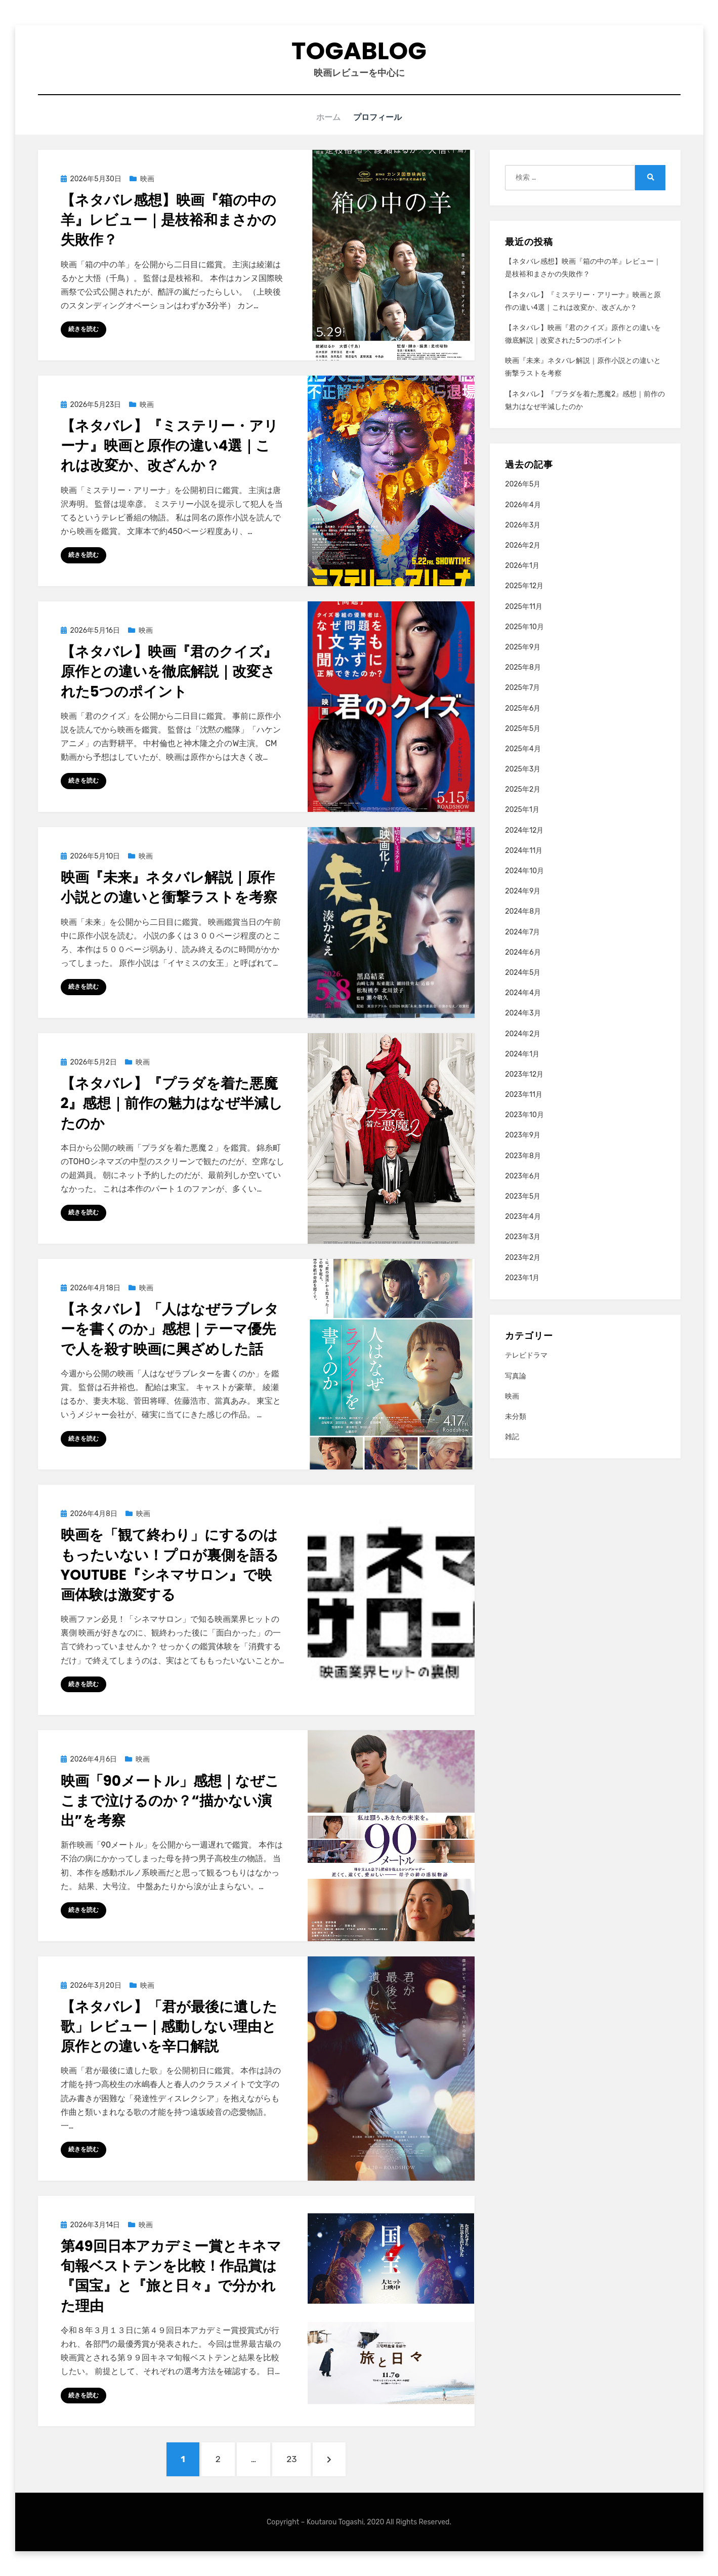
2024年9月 (522, 890)
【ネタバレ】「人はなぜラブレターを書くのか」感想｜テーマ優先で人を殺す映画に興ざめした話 (170, 1328)
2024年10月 (524, 870)
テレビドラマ (526, 1355)
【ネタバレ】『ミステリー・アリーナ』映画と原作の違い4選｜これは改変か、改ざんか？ (169, 445)
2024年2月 (522, 1033)
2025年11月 (523, 606)
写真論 (515, 1375)
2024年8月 (523, 911)
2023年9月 (522, 1134)
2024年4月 (523, 992)
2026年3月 (522, 524)
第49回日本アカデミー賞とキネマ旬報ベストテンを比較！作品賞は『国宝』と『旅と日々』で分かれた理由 (171, 2275)
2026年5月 (522, 483)
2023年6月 (522, 1175)
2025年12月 (524, 585)
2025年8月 (523, 667)
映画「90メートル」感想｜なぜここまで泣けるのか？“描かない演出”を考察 (170, 1800)
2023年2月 (522, 1257)
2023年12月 (524, 1074)
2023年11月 (523, 1094)
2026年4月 (522, 504)
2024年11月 (523, 850)
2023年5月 (522, 1196)
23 (291, 2463)
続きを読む (83, 328)
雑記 (512, 1436)
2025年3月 (522, 768)
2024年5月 (522, 972)
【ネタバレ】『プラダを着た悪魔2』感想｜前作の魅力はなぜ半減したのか (172, 1102)
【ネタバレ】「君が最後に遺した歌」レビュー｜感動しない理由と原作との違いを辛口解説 (169, 2026)
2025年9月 (522, 646)
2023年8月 (523, 1155)
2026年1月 (522, 565)
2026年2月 (522, 545)
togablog (359, 51)
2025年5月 (522, 728)
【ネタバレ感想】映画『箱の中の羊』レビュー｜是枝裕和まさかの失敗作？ (168, 219)
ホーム (327, 117)
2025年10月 (524, 626)
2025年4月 (522, 748)
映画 (147, 178)
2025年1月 (522, 809)
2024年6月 (522, 952)
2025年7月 (522, 687)
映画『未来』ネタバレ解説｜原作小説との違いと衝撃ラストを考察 (169, 887)
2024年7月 (522, 931)
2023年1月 (522, 1277)
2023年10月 (524, 1114)
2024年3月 (522, 1012)
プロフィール (379, 117)
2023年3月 (522, 1236)
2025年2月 (522, 789)
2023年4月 (522, 1216)
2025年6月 (522, 708)
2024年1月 (522, 1053)
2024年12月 (524, 830)
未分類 (515, 1416)
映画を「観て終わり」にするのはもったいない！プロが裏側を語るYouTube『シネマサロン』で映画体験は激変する (170, 1564)
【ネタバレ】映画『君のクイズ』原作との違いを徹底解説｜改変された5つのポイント (169, 671)
